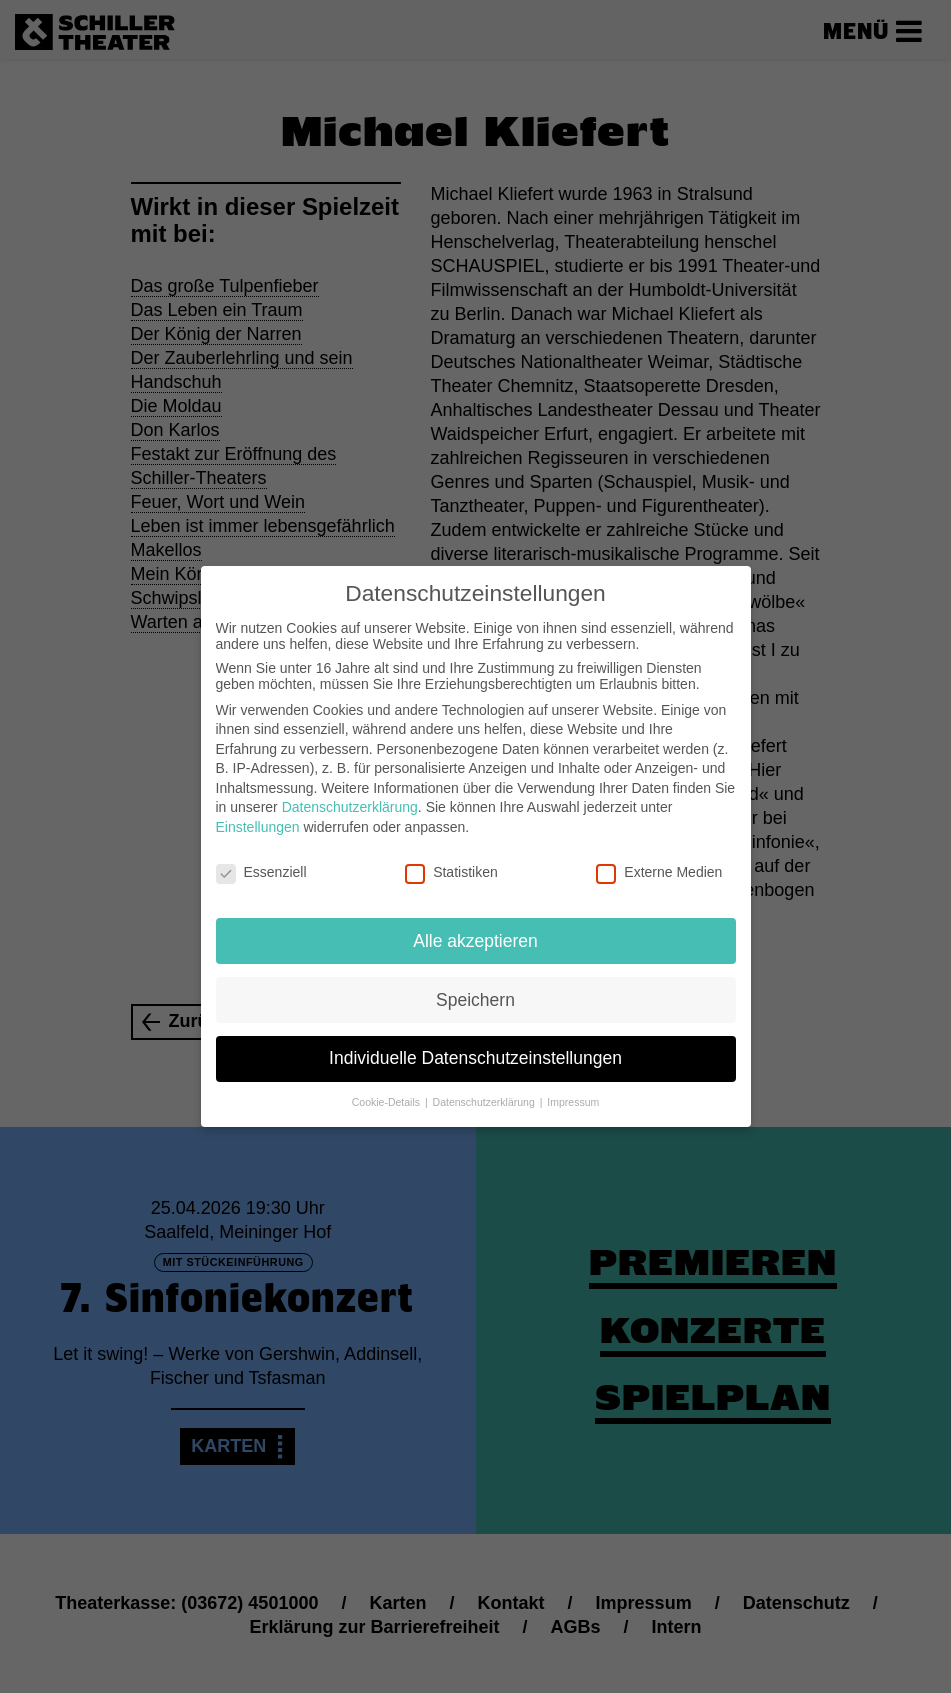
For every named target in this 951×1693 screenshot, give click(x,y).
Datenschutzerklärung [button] (485, 1086)
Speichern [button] (475, 983)
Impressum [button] (573, 1086)
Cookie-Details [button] (387, 1086)
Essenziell (261, 856)
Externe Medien (659, 856)
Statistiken (451, 856)
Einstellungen (258, 811)
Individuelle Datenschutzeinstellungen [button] (475, 1042)
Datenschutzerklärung (350, 791)
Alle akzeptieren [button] (475, 924)
